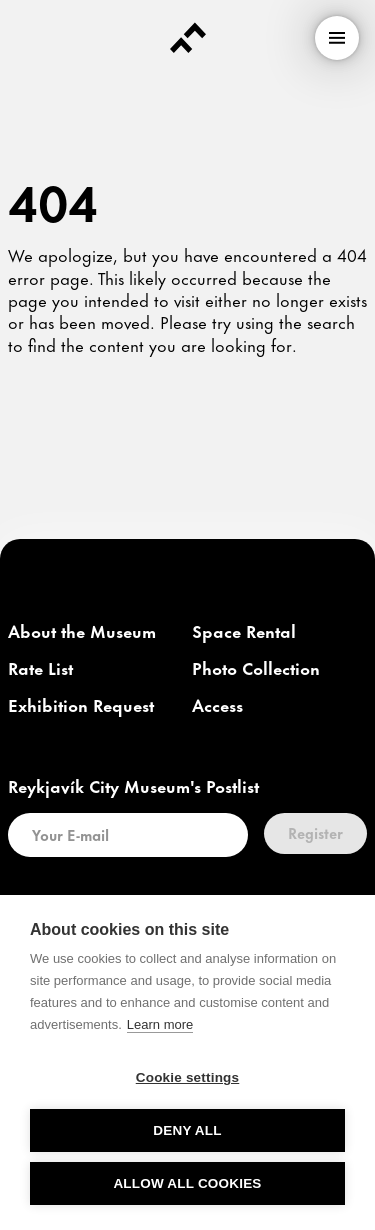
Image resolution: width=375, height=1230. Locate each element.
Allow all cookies (187, 1183)
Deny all (187, 1130)
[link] (82, 632)
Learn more (160, 1024)
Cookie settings (188, 1077)
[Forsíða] (188, 38)
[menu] (337, 38)
